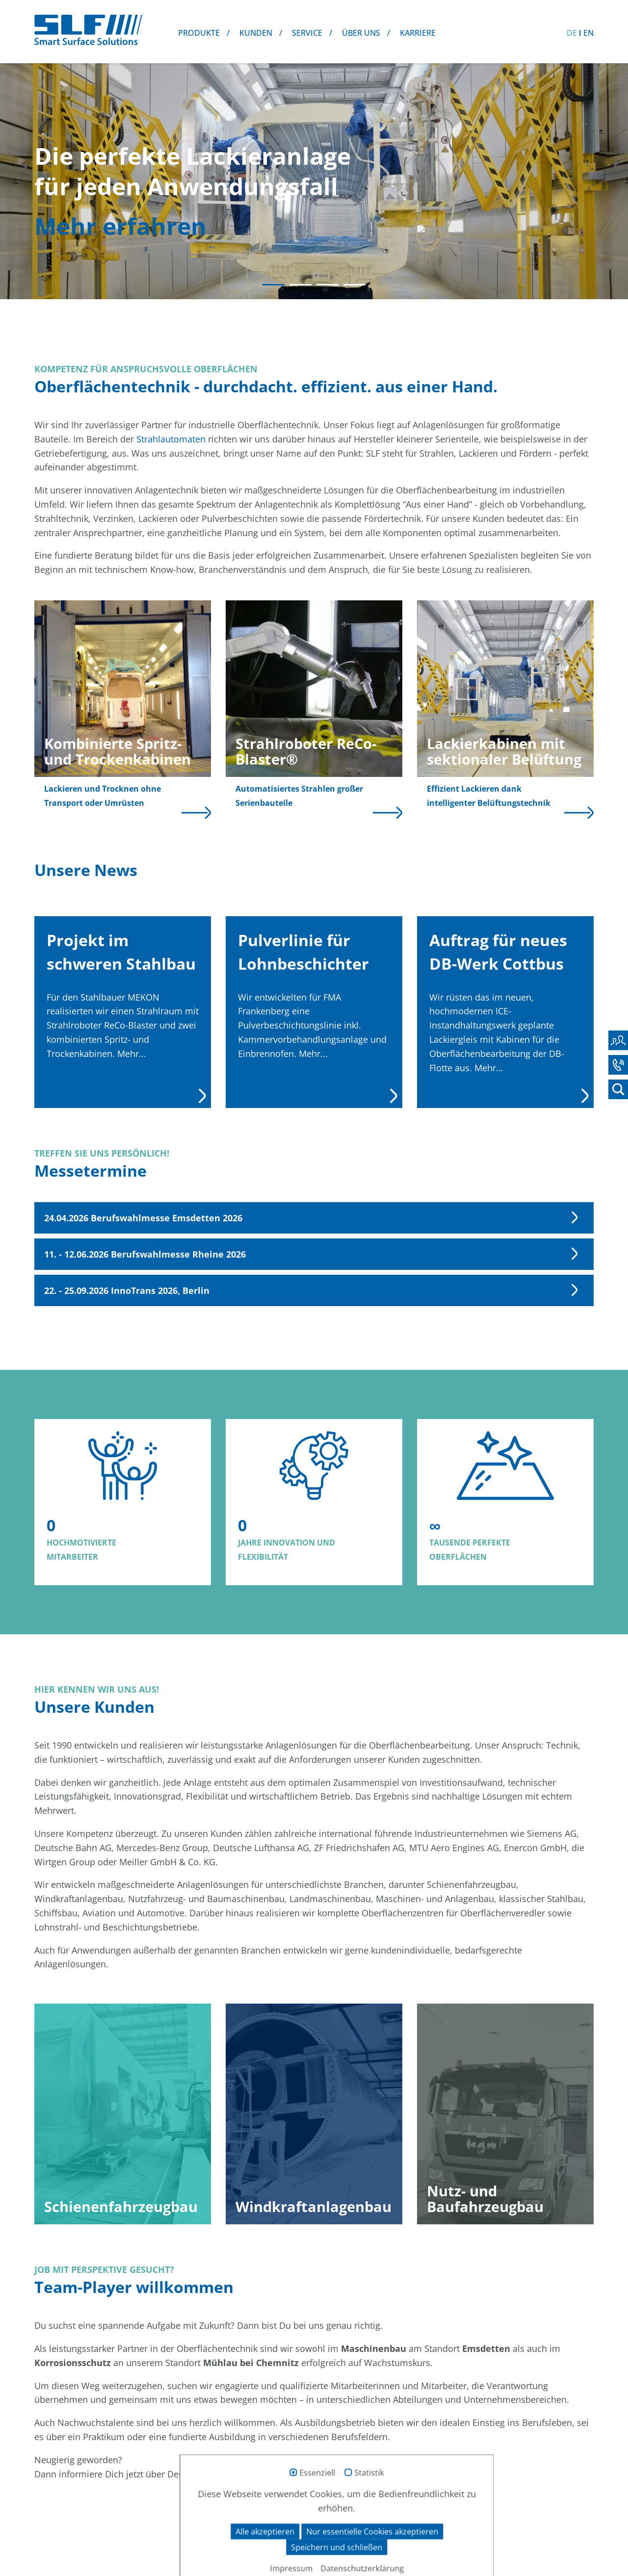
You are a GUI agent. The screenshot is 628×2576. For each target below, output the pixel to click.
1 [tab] (273, 284)
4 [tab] (354, 284)
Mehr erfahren (120, 226)
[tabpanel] (314, 180)
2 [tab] (300, 284)
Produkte (199, 32)
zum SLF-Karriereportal (314, 2515)
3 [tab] (327, 284)
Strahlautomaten (171, 439)
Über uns (361, 32)
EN (588, 32)
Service (307, 32)
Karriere (418, 32)
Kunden (255, 32)
